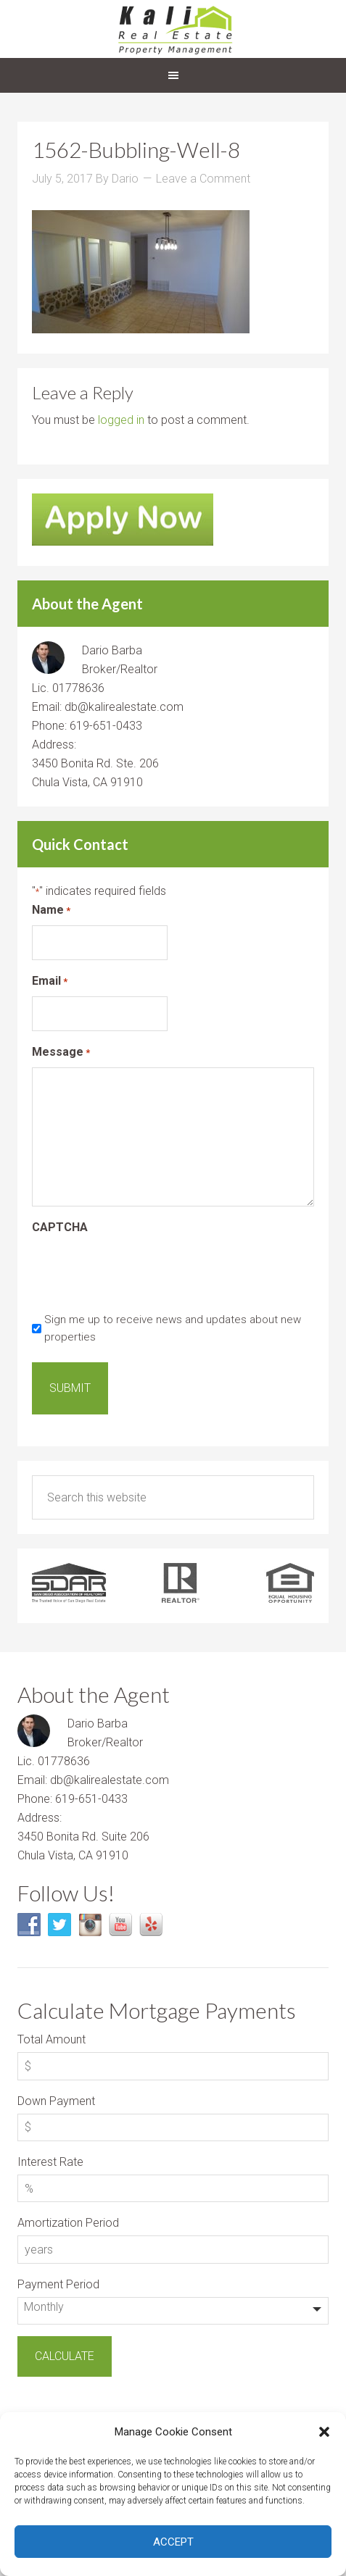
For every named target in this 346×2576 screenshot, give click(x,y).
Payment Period (58, 2284)
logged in (121, 420)
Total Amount (51, 2039)
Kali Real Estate (173, 29)
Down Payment (56, 2101)
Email (49, 981)
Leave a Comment (203, 179)
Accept (173, 2541)
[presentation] (142, 1271)
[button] (324, 2432)
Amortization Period (68, 2223)
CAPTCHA (60, 1227)
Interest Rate (50, 2162)
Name (51, 910)
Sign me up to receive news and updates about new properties (172, 1328)
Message (61, 1052)
